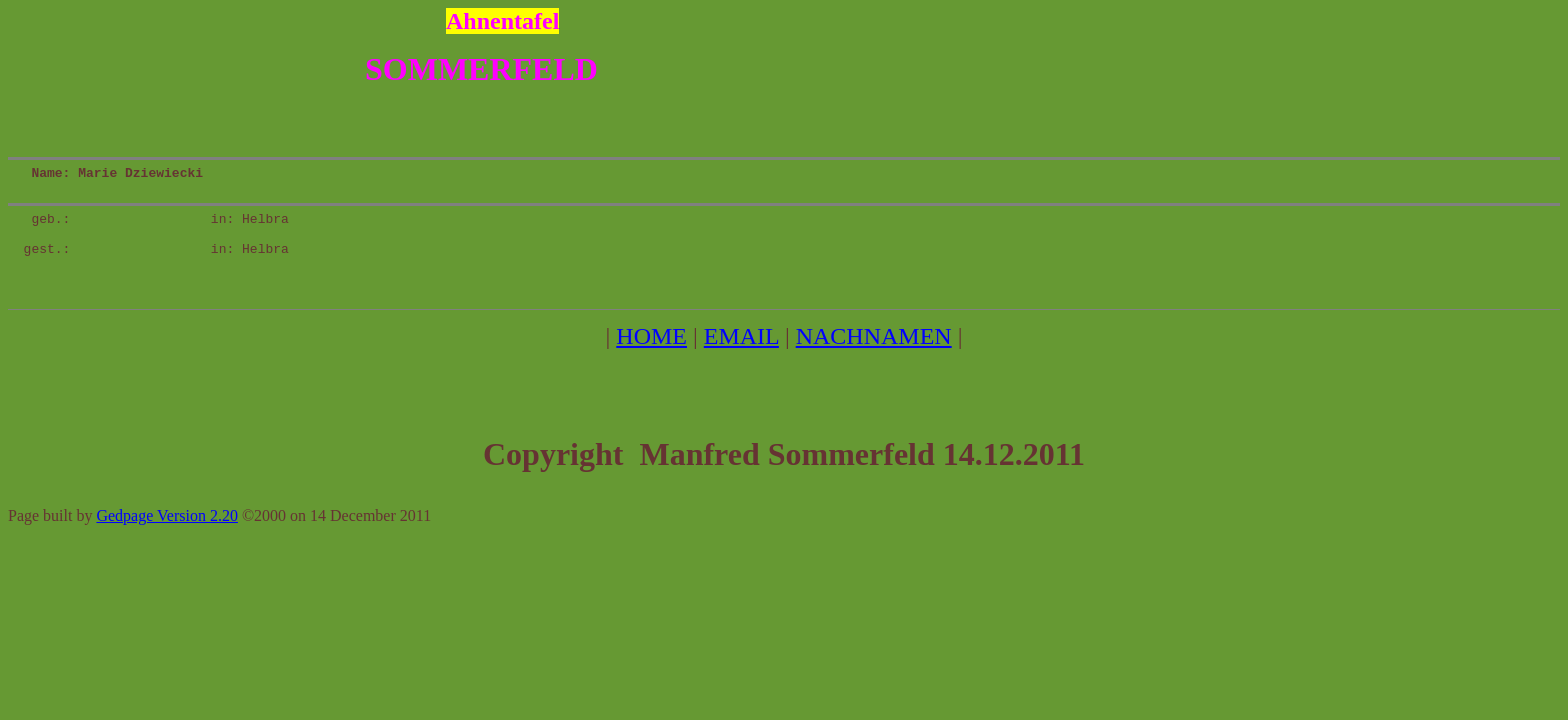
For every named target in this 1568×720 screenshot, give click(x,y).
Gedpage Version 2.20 (166, 542)
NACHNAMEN (874, 363)
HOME (651, 363)
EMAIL (741, 363)
